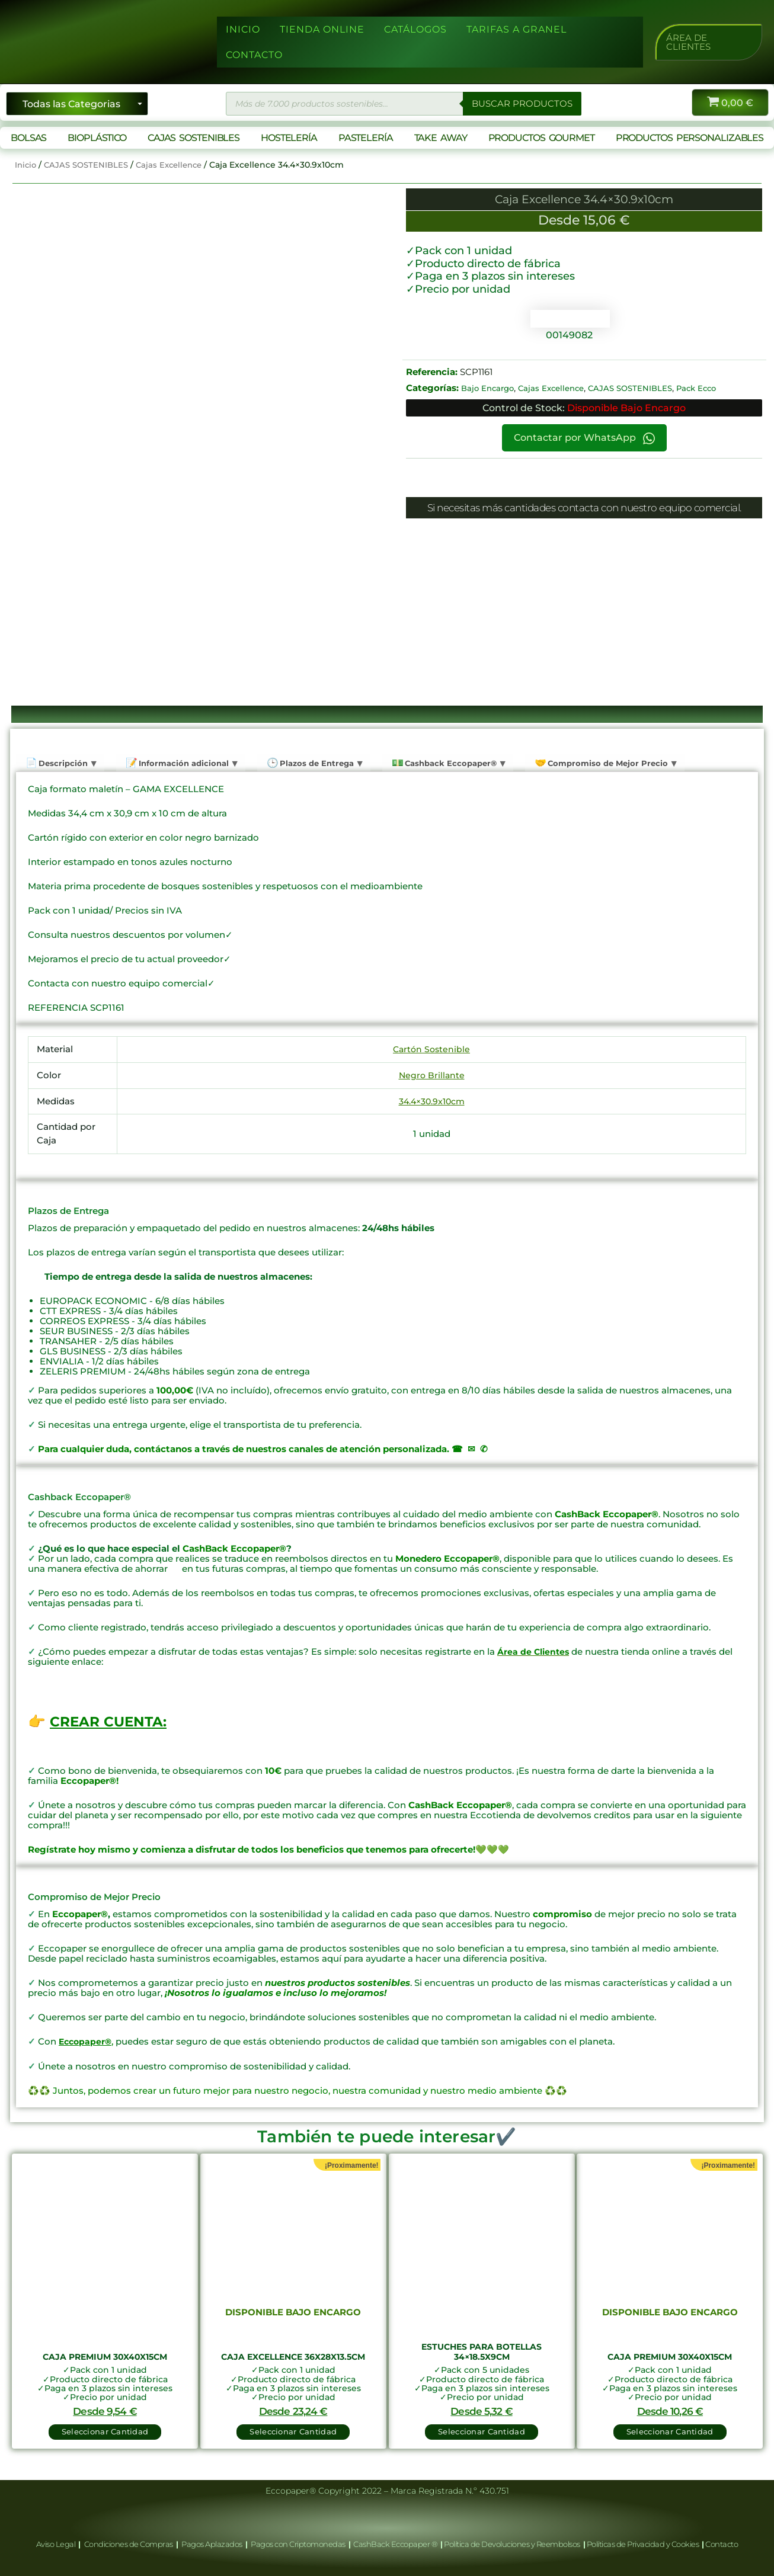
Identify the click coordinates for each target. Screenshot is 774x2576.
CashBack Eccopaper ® (396, 2544)
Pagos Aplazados (212, 2544)
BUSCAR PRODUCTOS (519, 103)
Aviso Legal (56, 2544)
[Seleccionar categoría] (77, 104)
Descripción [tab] (62, 763)
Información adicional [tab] (183, 763)
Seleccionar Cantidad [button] (104, 2428)
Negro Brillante (431, 1074)
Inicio (26, 164)
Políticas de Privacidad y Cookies (644, 2544)
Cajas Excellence (177, 164)
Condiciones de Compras (128, 2544)
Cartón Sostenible (432, 1049)
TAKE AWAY (440, 137)
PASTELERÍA (365, 137)
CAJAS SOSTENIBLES (193, 137)
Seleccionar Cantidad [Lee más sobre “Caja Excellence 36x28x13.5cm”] (293, 2428)
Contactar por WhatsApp (584, 438)
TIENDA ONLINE (322, 29)
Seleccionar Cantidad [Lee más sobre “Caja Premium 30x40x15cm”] (669, 2428)
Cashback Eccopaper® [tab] (454, 763)
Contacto (721, 2544)
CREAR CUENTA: (110, 1720)
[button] (708, 42)
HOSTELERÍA (289, 137)
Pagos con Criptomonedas (299, 2544)
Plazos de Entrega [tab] (318, 763)
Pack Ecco (711, 388)
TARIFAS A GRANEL (516, 29)
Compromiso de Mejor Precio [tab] (612, 763)
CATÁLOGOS (415, 29)
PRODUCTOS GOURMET (541, 137)
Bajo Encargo (489, 388)
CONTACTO (254, 54)
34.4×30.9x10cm (432, 1100)
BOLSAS (28, 137)
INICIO (243, 29)
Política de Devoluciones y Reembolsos (512, 2544)
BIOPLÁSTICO (97, 137)
